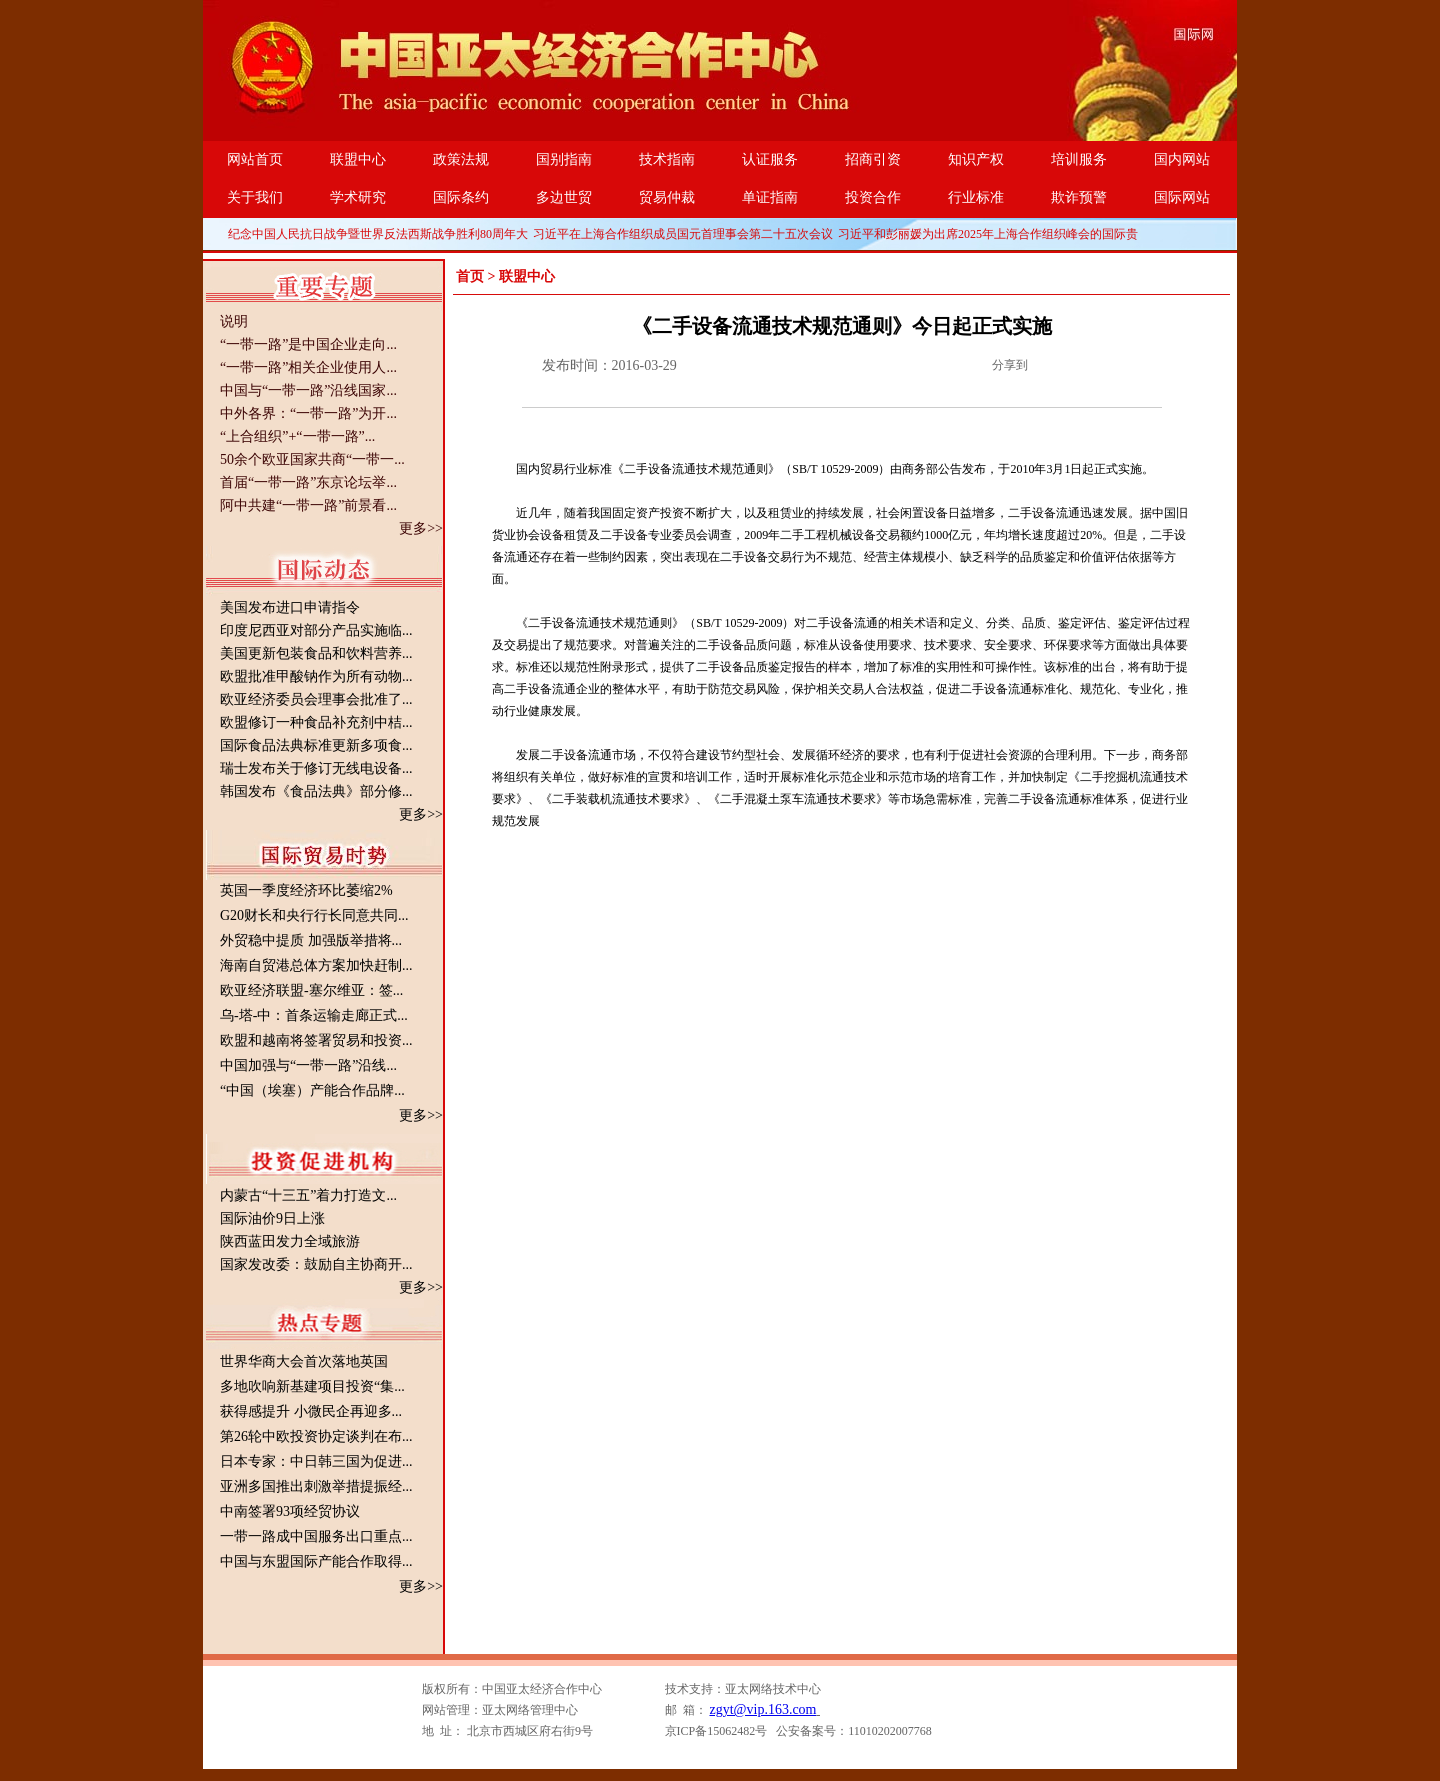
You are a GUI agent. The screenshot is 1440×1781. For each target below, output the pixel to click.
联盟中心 (358, 159)
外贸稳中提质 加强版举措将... (311, 940)
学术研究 (358, 197)
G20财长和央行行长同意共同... (314, 915)
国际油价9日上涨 (272, 1218)
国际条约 (461, 197)
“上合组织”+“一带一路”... (297, 436)
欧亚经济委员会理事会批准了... (316, 699)
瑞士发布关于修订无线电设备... (316, 768)
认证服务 (770, 159)
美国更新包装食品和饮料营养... (316, 653)
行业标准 (976, 197)
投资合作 (873, 197)
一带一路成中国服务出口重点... (316, 1536)
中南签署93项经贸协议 (290, 1511)
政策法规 (461, 159)
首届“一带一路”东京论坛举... (308, 482)
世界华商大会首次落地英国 (304, 1361)
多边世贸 (564, 197)
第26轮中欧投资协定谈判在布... (316, 1436)
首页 (470, 276)
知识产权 (976, 159)
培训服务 (1079, 159)
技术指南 (667, 159)
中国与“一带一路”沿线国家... (308, 390)
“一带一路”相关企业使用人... (308, 367)
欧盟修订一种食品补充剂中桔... (316, 722)
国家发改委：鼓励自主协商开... (316, 1264)
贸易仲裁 (667, 197)
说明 (234, 321)
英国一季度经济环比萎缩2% (306, 890)
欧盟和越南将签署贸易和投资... (316, 1040)
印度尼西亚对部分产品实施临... (316, 630)
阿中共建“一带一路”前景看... (308, 505)
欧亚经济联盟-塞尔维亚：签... (311, 990)
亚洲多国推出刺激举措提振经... (316, 1486)
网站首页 (255, 159)
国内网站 (1182, 159)
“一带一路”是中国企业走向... (308, 344)
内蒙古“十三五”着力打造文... (308, 1195)
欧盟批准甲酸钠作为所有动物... (316, 676)
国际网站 (1182, 197)
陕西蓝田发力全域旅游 (290, 1241)
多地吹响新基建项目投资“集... (312, 1386)
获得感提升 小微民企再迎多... (311, 1411)
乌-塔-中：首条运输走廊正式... (314, 1015)
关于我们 (255, 197)
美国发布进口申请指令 (290, 607)
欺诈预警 (1079, 197)
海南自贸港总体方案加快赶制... (316, 965)
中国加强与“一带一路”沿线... (308, 1065)
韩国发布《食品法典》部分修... (316, 791)
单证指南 (770, 197)
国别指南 (564, 159)
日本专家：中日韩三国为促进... (316, 1461)
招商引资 (873, 159)
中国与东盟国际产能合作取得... (316, 1561)
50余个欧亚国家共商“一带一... (312, 459)
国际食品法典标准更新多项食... (316, 745)
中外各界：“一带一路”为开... (308, 413)
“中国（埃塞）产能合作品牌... (312, 1090)
